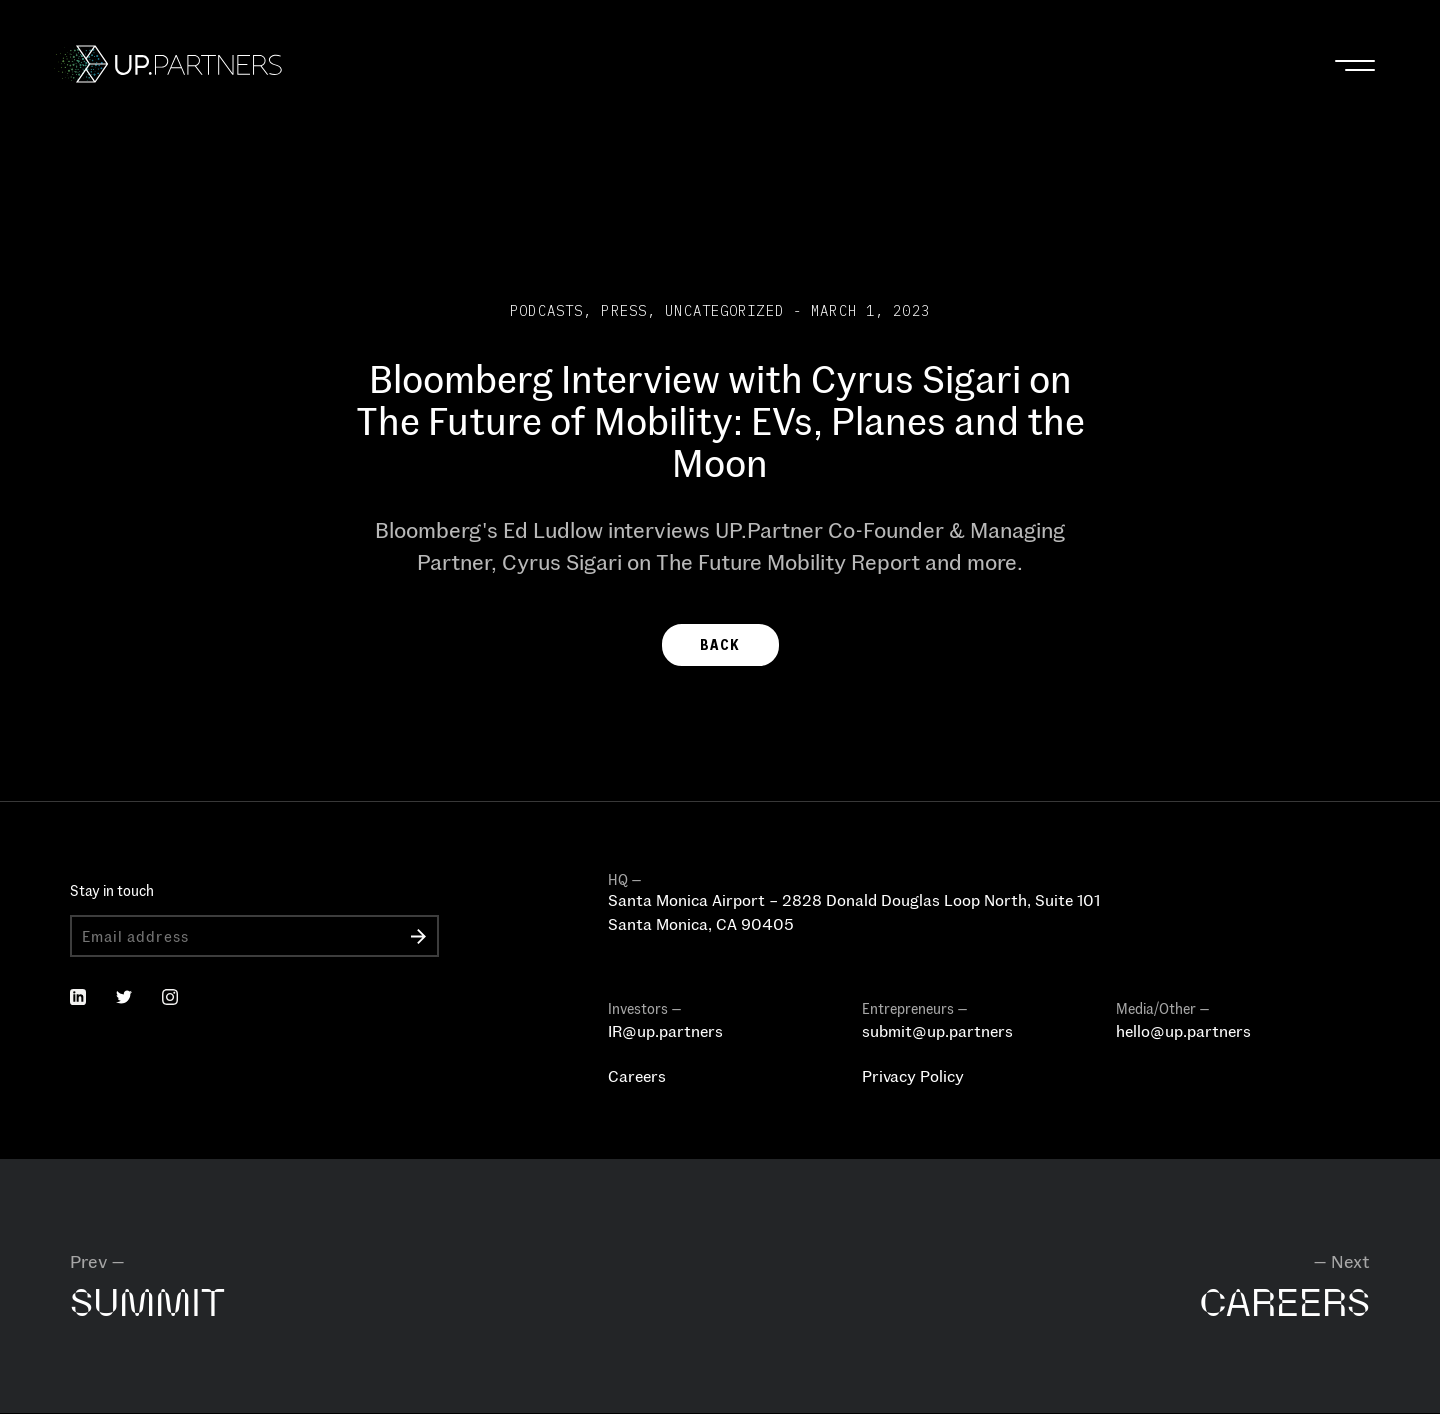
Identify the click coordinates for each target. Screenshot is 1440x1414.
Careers (637, 1075)
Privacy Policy (913, 1075)
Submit (419, 936)
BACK (720, 645)
